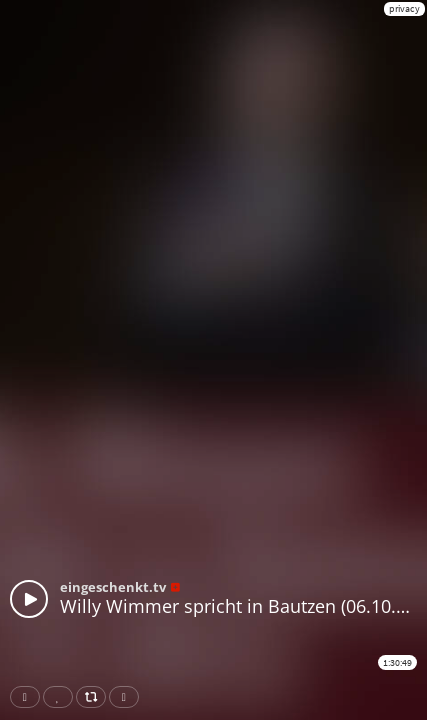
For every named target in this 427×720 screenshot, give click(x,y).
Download (128, 697)
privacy (404, 8)
